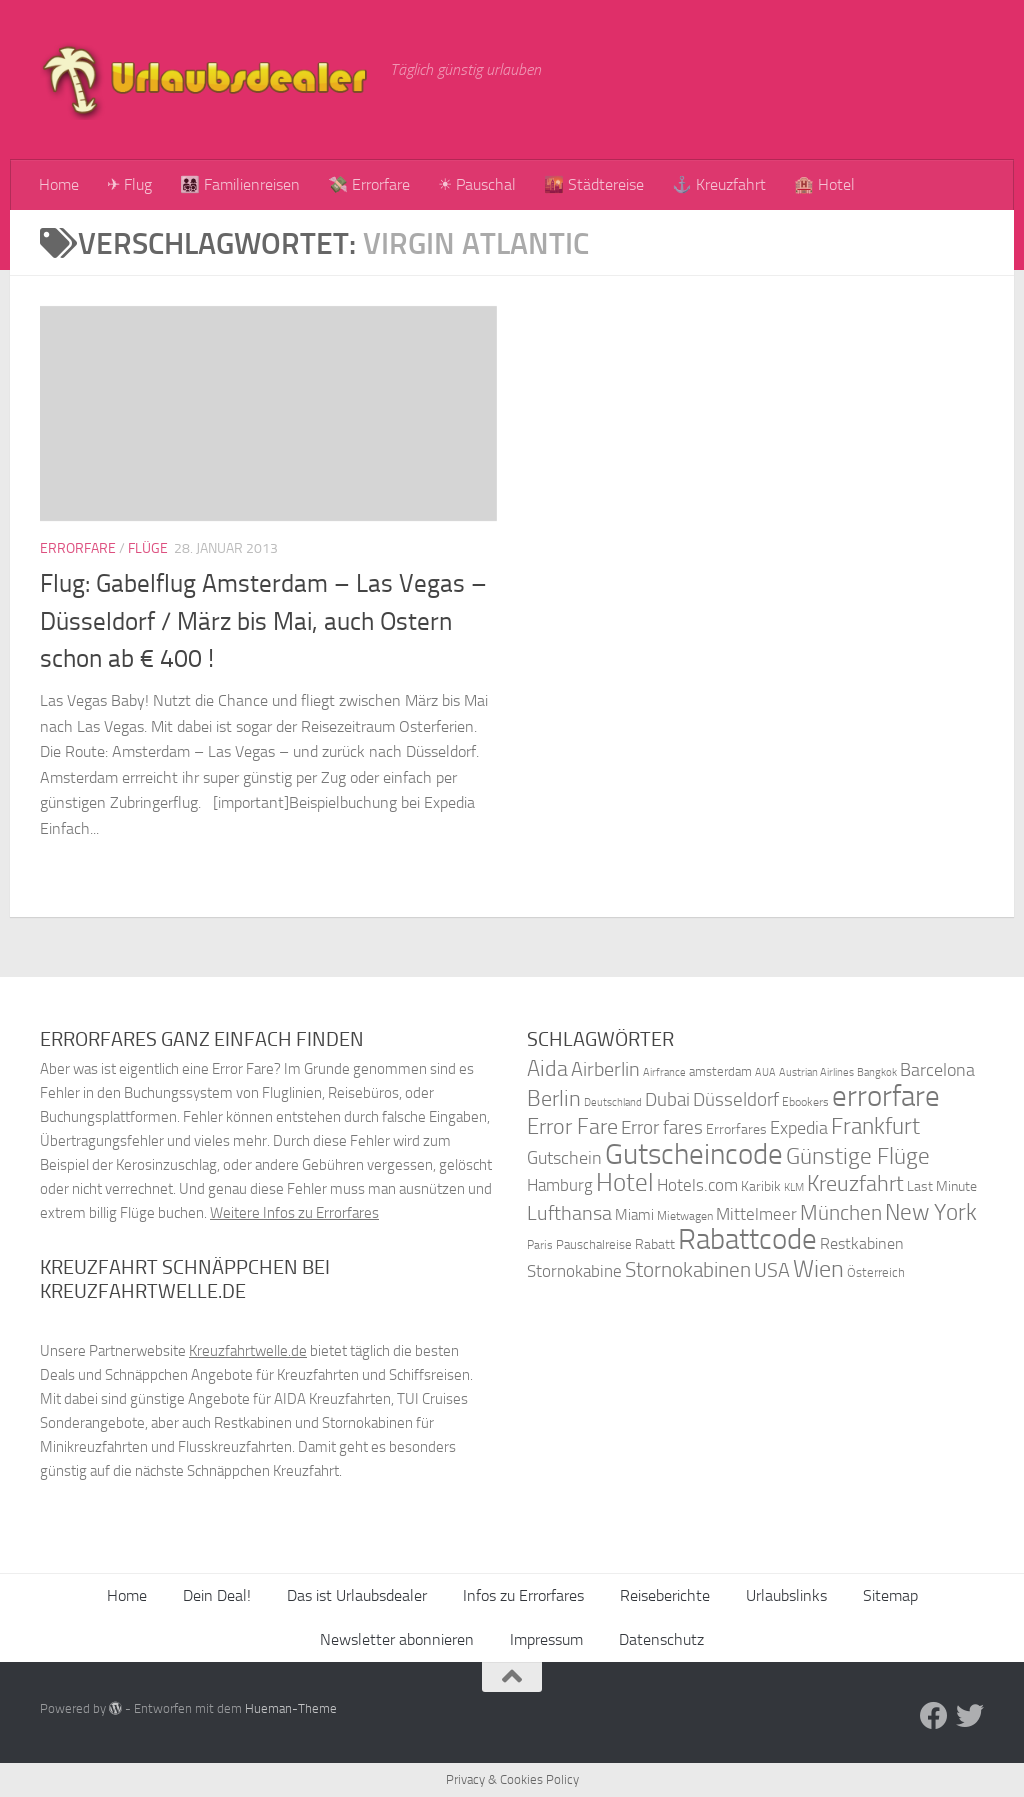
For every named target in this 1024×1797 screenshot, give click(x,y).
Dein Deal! (217, 1595)
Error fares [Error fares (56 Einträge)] (662, 1127)
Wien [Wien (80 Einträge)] (818, 1268)
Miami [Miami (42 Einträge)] (634, 1215)
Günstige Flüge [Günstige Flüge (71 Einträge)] (858, 1156)
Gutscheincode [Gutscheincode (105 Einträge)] (694, 1154)
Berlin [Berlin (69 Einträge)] (554, 1098)
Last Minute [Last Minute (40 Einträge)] (942, 1186)
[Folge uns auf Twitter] (970, 1716)
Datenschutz (661, 1639)
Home (59, 184)
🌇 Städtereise (594, 184)
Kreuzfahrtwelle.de (248, 1351)
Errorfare (78, 548)
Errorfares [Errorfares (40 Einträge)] (736, 1129)
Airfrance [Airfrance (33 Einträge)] (664, 1072)
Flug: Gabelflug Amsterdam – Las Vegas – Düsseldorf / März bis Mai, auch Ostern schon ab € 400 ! (263, 621)
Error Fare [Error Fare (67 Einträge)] (572, 1127)
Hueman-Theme (291, 1708)
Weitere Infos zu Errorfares (294, 1213)
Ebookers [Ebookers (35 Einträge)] (805, 1101)
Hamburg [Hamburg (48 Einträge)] (560, 1185)
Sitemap (890, 1595)
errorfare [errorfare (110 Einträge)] (886, 1096)
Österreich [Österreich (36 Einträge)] (876, 1272)
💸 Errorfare (369, 184)
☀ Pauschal (477, 184)
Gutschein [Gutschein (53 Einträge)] (564, 1158)
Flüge (148, 548)
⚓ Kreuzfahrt (719, 184)
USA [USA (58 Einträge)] (772, 1270)
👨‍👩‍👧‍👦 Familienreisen (240, 184)
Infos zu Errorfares (523, 1595)
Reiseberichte (665, 1595)
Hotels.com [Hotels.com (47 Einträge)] (697, 1185)
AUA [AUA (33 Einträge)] (765, 1072)
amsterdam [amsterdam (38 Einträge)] (720, 1071)
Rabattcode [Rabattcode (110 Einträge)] (747, 1239)
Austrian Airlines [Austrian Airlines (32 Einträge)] (816, 1072)
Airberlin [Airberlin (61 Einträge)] (605, 1069)
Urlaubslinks (786, 1595)
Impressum (546, 1639)
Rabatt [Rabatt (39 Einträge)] (655, 1244)
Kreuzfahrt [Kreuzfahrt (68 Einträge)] (855, 1183)
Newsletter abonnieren (397, 1639)
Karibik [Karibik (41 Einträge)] (761, 1186)
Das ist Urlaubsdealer (357, 1595)
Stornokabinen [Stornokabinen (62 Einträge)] (688, 1270)
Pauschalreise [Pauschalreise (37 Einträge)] (594, 1244)
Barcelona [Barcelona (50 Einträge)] (937, 1070)
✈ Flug (129, 184)
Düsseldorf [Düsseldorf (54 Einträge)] (736, 1100)
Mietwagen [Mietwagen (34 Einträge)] (685, 1216)
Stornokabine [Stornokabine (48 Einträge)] (574, 1271)
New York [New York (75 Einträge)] (931, 1212)
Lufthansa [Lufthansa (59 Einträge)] (569, 1213)
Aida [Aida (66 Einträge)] (547, 1069)
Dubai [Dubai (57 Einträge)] (667, 1099)
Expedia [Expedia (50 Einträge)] (799, 1128)
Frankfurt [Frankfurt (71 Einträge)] (875, 1126)
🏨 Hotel (824, 184)
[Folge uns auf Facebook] (934, 1716)
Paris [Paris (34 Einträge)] (540, 1245)
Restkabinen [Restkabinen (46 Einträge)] (862, 1243)
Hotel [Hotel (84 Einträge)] (625, 1182)
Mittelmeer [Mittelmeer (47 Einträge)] (756, 1214)
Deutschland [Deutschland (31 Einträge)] (613, 1102)
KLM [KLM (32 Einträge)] (794, 1187)
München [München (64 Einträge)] (841, 1212)
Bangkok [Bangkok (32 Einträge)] (877, 1072)
